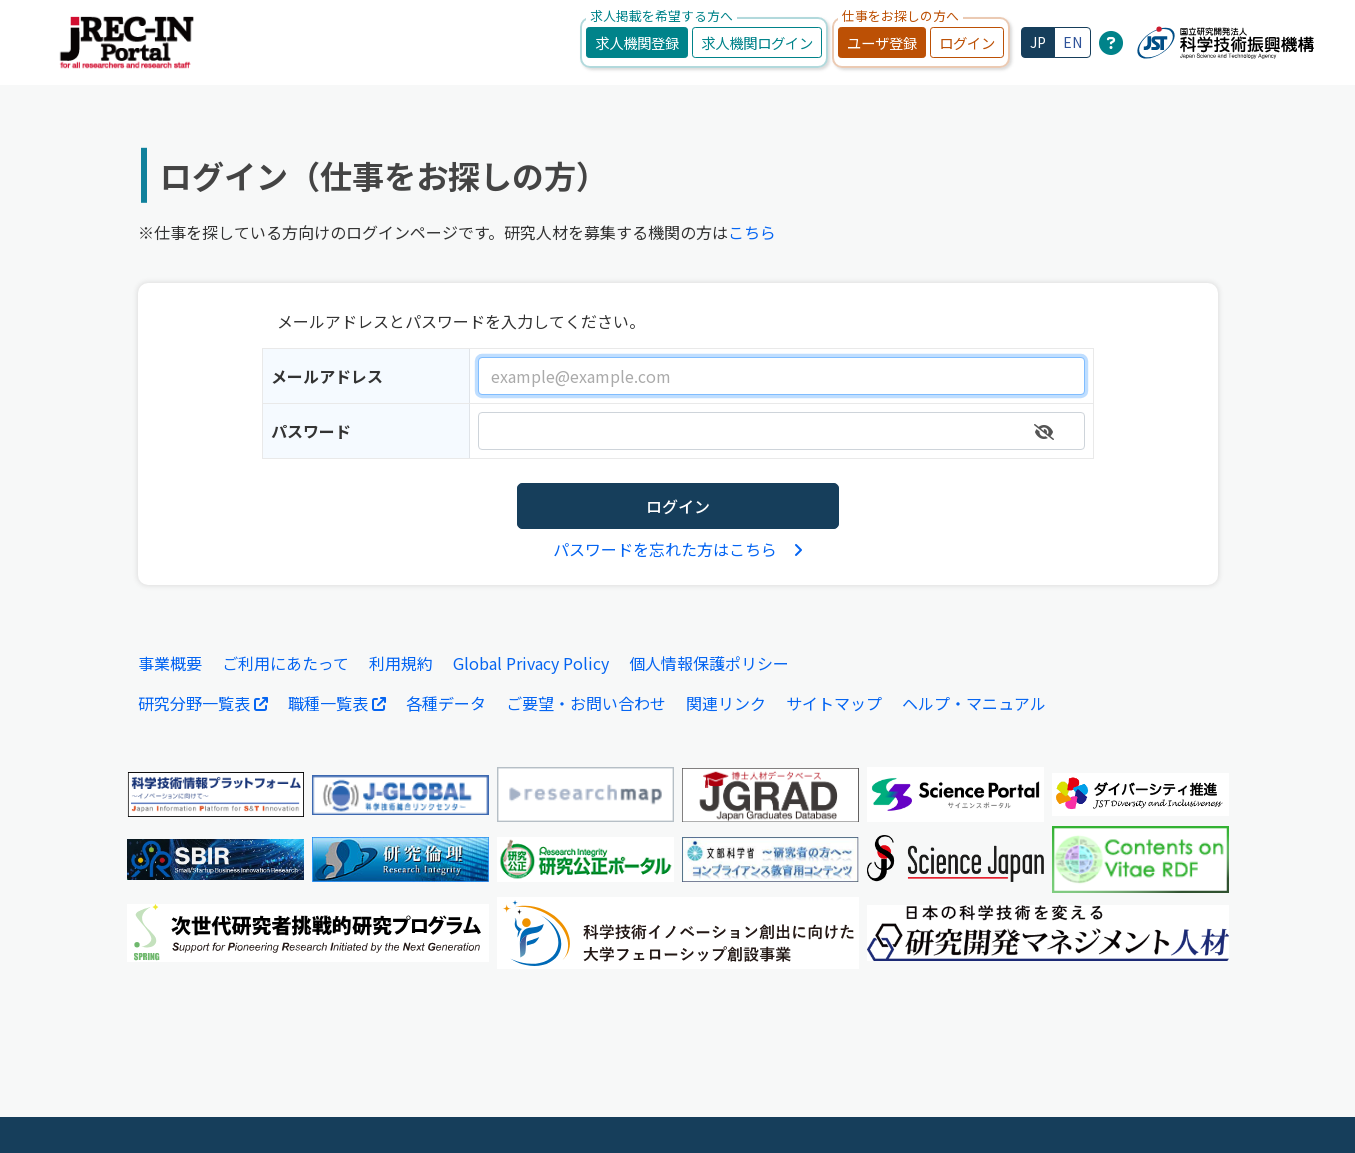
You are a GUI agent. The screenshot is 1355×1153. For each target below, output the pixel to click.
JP (1038, 42)
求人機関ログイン (757, 42)
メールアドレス (327, 376)
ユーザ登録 (882, 42)
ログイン (967, 42)
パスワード (311, 431)
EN (1072, 42)
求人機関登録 (637, 42)
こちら (752, 232)
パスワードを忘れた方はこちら (678, 549)
